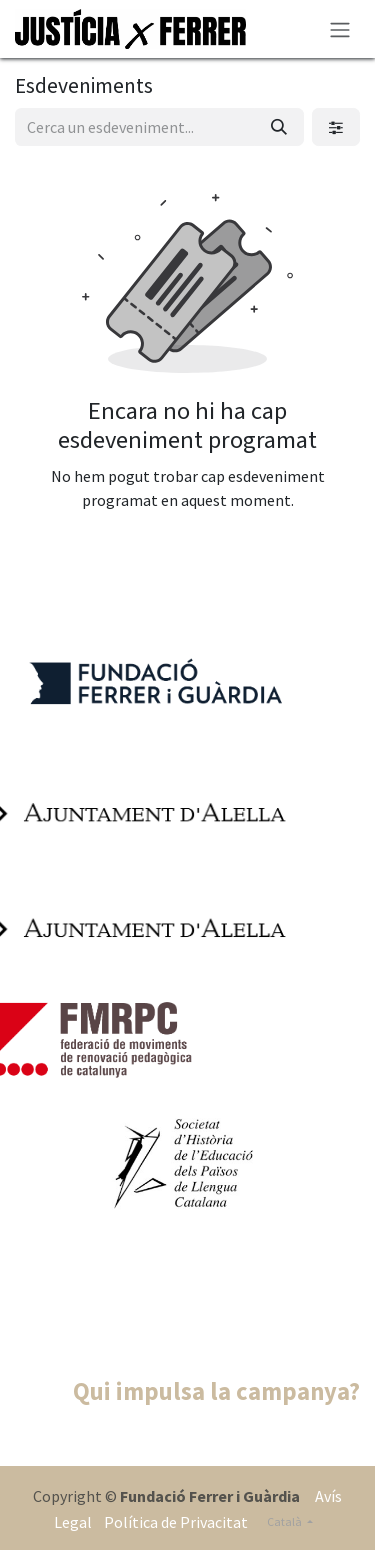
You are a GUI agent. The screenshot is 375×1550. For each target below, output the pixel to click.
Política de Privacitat (174, 1522)
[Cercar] (279, 127)
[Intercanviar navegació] (340, 29)
